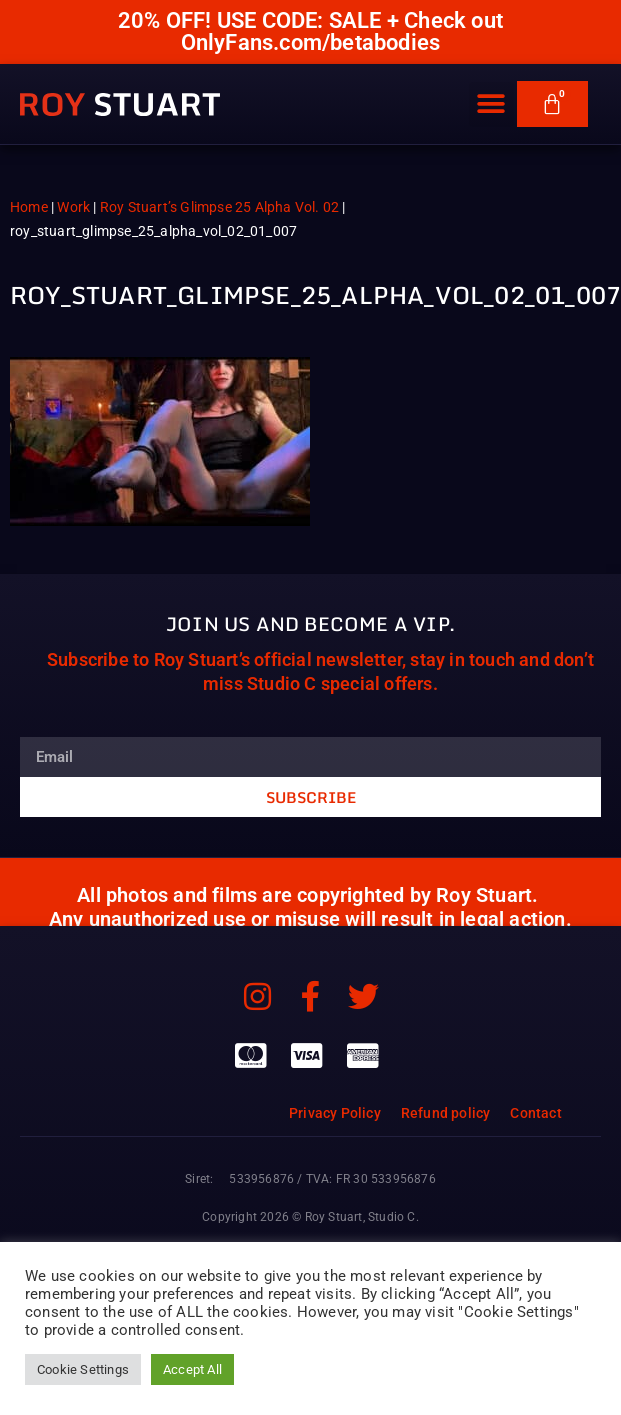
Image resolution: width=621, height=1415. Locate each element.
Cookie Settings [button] (83, 1369)
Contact (535, 1113)
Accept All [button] (192, 1369)
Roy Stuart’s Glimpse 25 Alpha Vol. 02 (219, 207)
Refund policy (446, 1113)
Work (73, 207)
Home (29, 207)
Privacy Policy (335, 1113)
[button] (491, 107)
